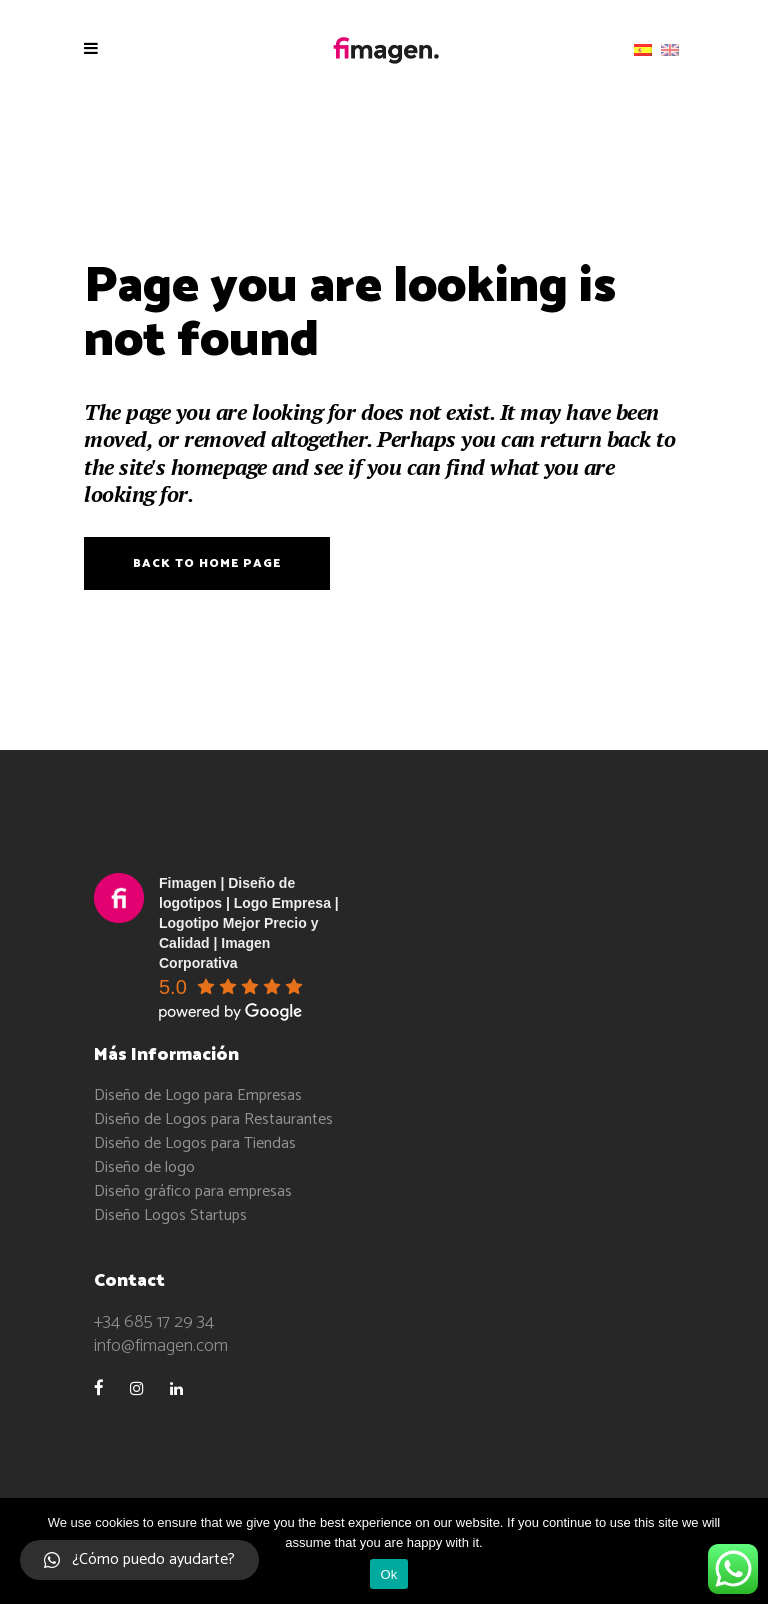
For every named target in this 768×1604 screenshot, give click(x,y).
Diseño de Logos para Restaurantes (213, 1119)
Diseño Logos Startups (170, 1215)
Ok (388, 1574)
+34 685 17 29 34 (154, 1322)
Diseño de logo (144, 1167)
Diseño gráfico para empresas (193, 1191)
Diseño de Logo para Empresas (198, 1095)
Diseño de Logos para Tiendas (195, 1143)
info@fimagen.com (161, 1346)
